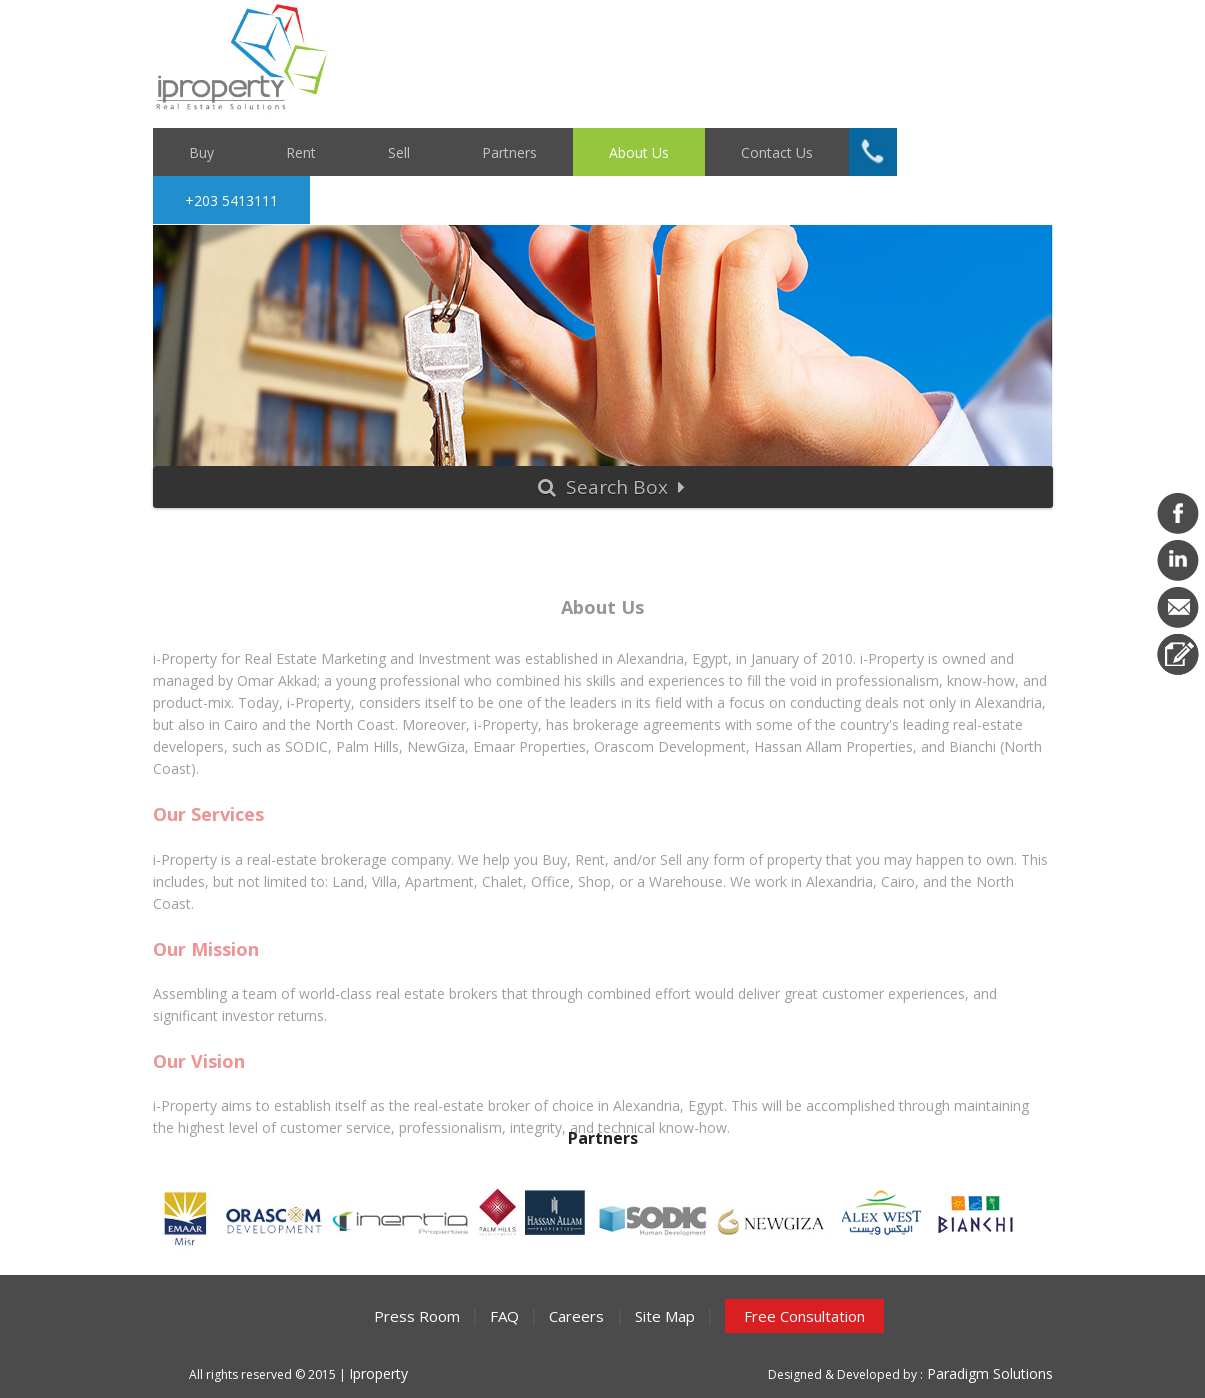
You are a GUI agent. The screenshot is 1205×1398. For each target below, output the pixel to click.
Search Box (611, 487)
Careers (576, 1316)
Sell (399, 151)
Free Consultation (804, 1316)
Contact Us (777, 151)
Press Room (417, 1316)
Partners (509, 151)
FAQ (504, 1316)
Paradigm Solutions (988, 1373)
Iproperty (378, 1373)
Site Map (665, 1316)
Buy (201, 151)
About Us (639, 151)
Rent (301, 151)
